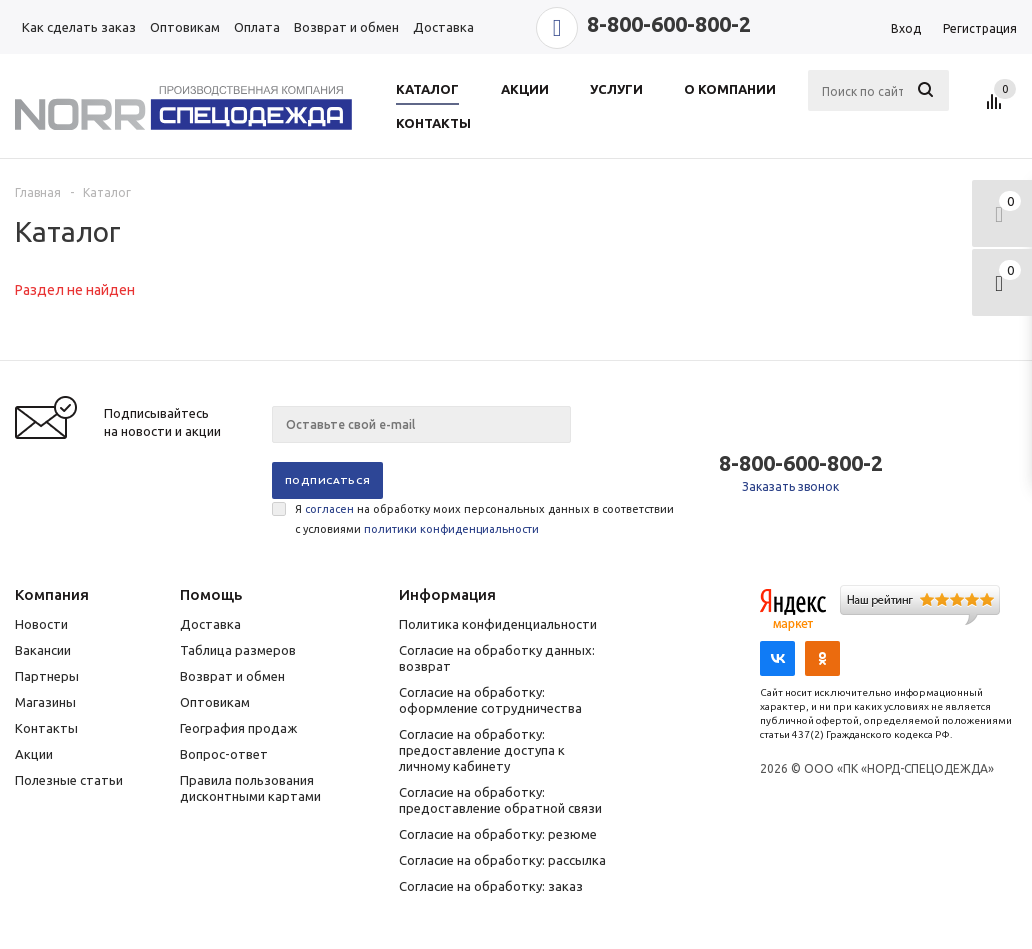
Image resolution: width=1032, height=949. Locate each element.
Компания (52, 594)
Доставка (210, 624)
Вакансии (43, 650)
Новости (41, 624)
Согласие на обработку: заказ (491, 886)
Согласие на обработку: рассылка (502, 860)
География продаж (238, 728)
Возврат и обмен (232, 676)
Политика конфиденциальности (498, 624)
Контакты (46, 728)
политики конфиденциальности (451, 529)
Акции (34, 754)
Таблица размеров (238, 650)
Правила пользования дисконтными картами (250, 788)
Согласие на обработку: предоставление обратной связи (500, 800)
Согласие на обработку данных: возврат (497, 658)
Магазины (45, 702)
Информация (447, 594)
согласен (329, 509)
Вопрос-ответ (224, 754)
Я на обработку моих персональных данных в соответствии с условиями (484, 519)
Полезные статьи (69, 780)
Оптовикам (215, 702)
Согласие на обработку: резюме (498, 834)
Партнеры (47, 676)
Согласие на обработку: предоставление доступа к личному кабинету (482, 750)
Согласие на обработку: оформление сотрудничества (490, 700)
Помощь (211, 594)
